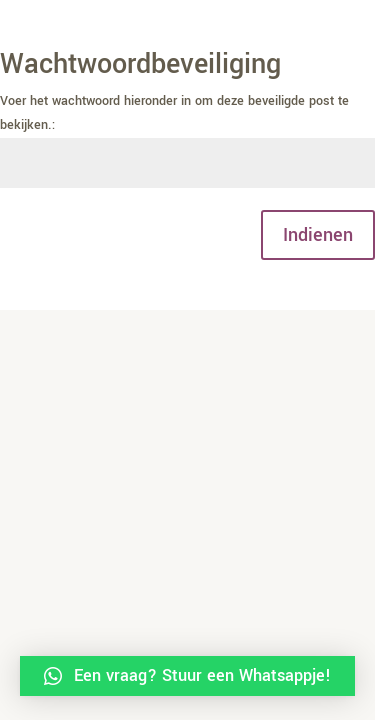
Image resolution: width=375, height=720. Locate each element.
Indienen (318, 235)
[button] (187, 676)
